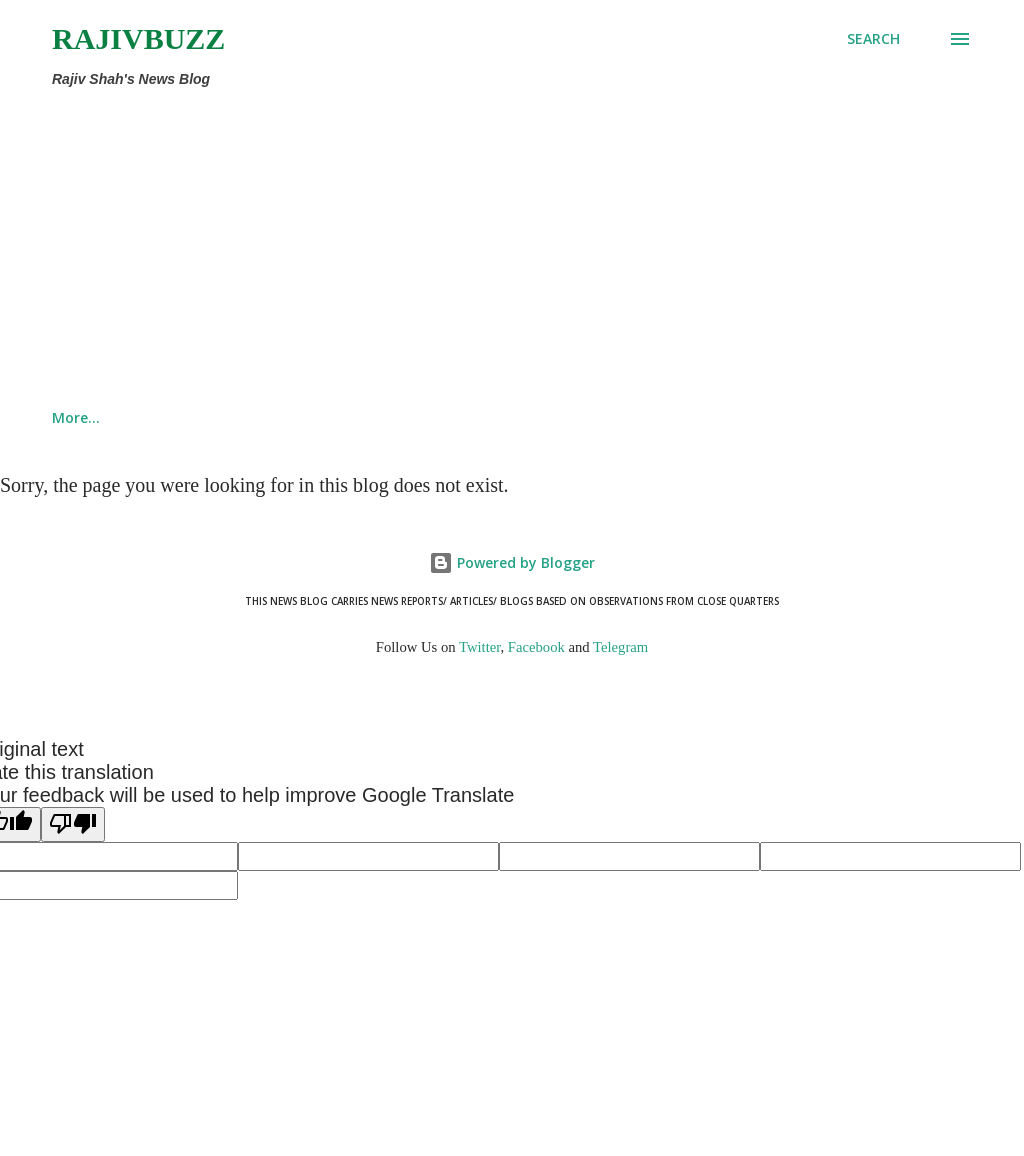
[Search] (873, 39)
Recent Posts (456, 417)
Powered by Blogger (512, 562)
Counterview (603, 417)
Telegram (620, 647)
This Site (182, 417)
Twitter (480, 647)
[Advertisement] (427, 244)
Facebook (536, 647)
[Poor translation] (73, 824)
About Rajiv (312, 417)
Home (72, 417)
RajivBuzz (138, 38)
